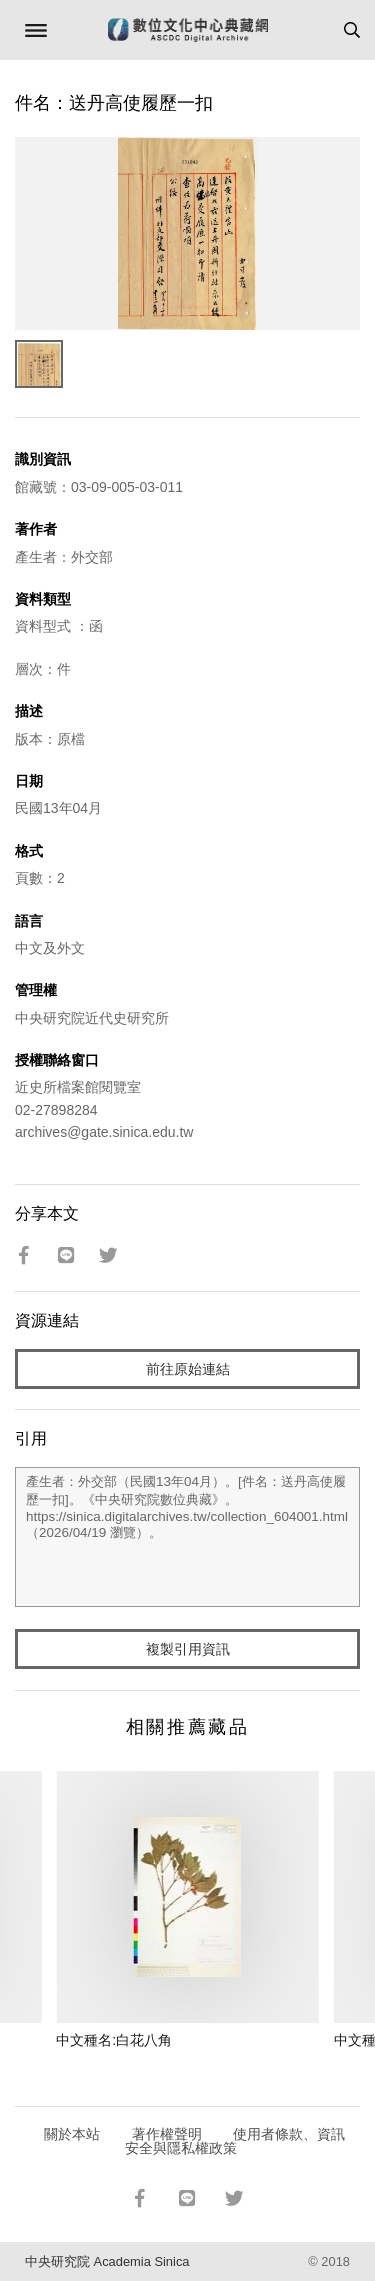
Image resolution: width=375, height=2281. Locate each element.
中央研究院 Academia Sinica (107, 2261)
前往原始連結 (188, 1369)
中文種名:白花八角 (114, 2040)
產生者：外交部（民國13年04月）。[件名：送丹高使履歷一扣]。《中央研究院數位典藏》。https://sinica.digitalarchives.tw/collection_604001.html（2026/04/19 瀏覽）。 (187, 1537)
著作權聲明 (167, 2134)
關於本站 (72, 2134)
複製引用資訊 (188, 1649)
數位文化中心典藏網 (188, 30)
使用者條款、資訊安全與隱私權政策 (235, 2141)
